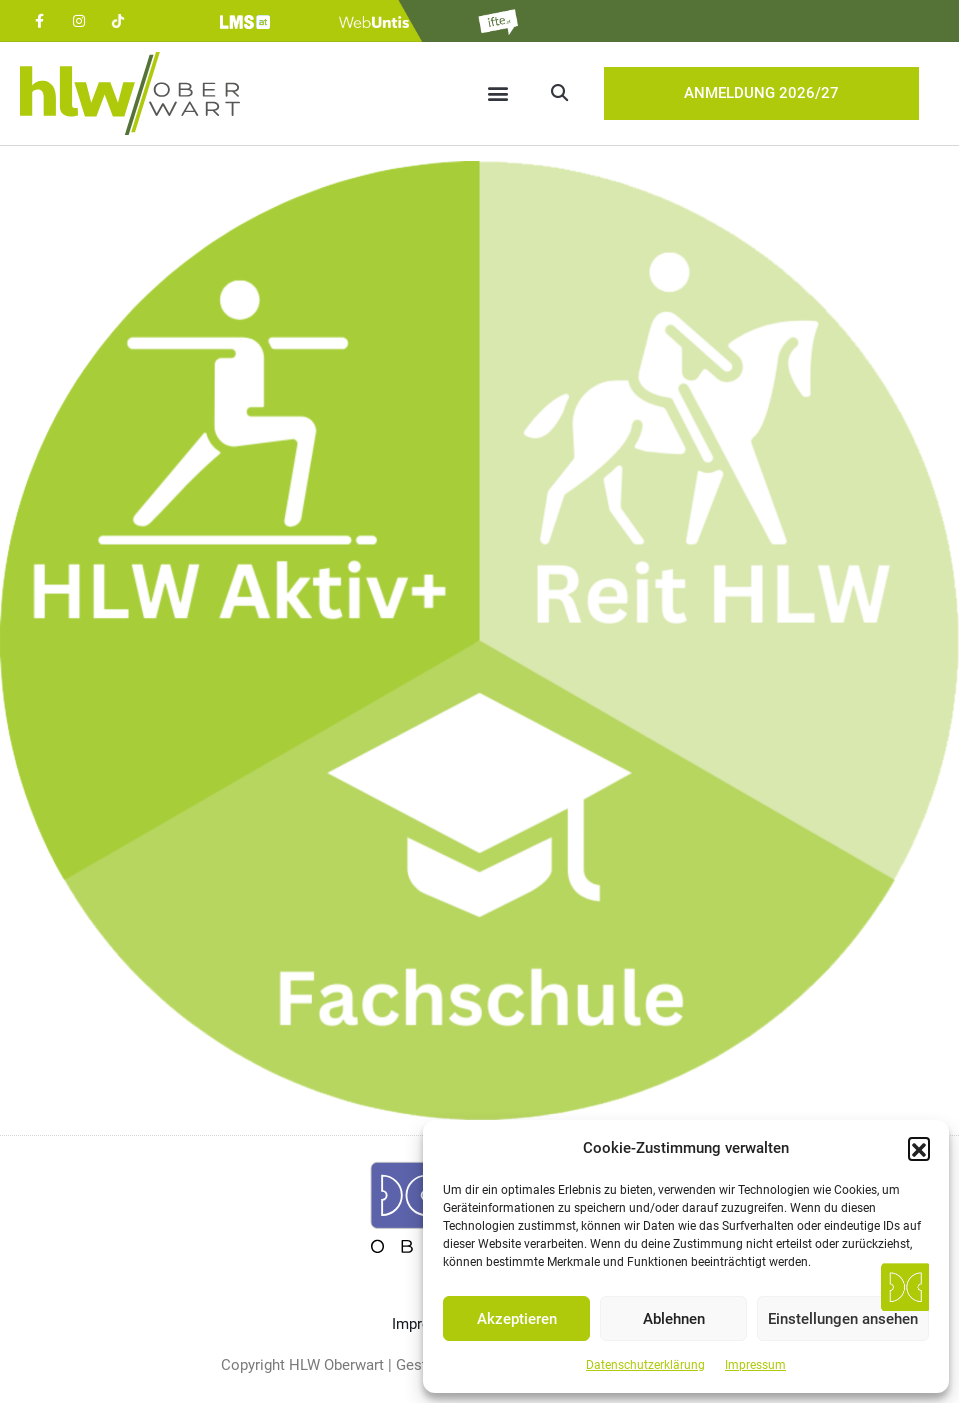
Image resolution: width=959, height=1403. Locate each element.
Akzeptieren (517, 1319)
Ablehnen (674, 1319)
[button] (919, 1148)
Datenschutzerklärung (645, 1365)
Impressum (755, 1365)
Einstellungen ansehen (843, 1319)
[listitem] (240, 520)
